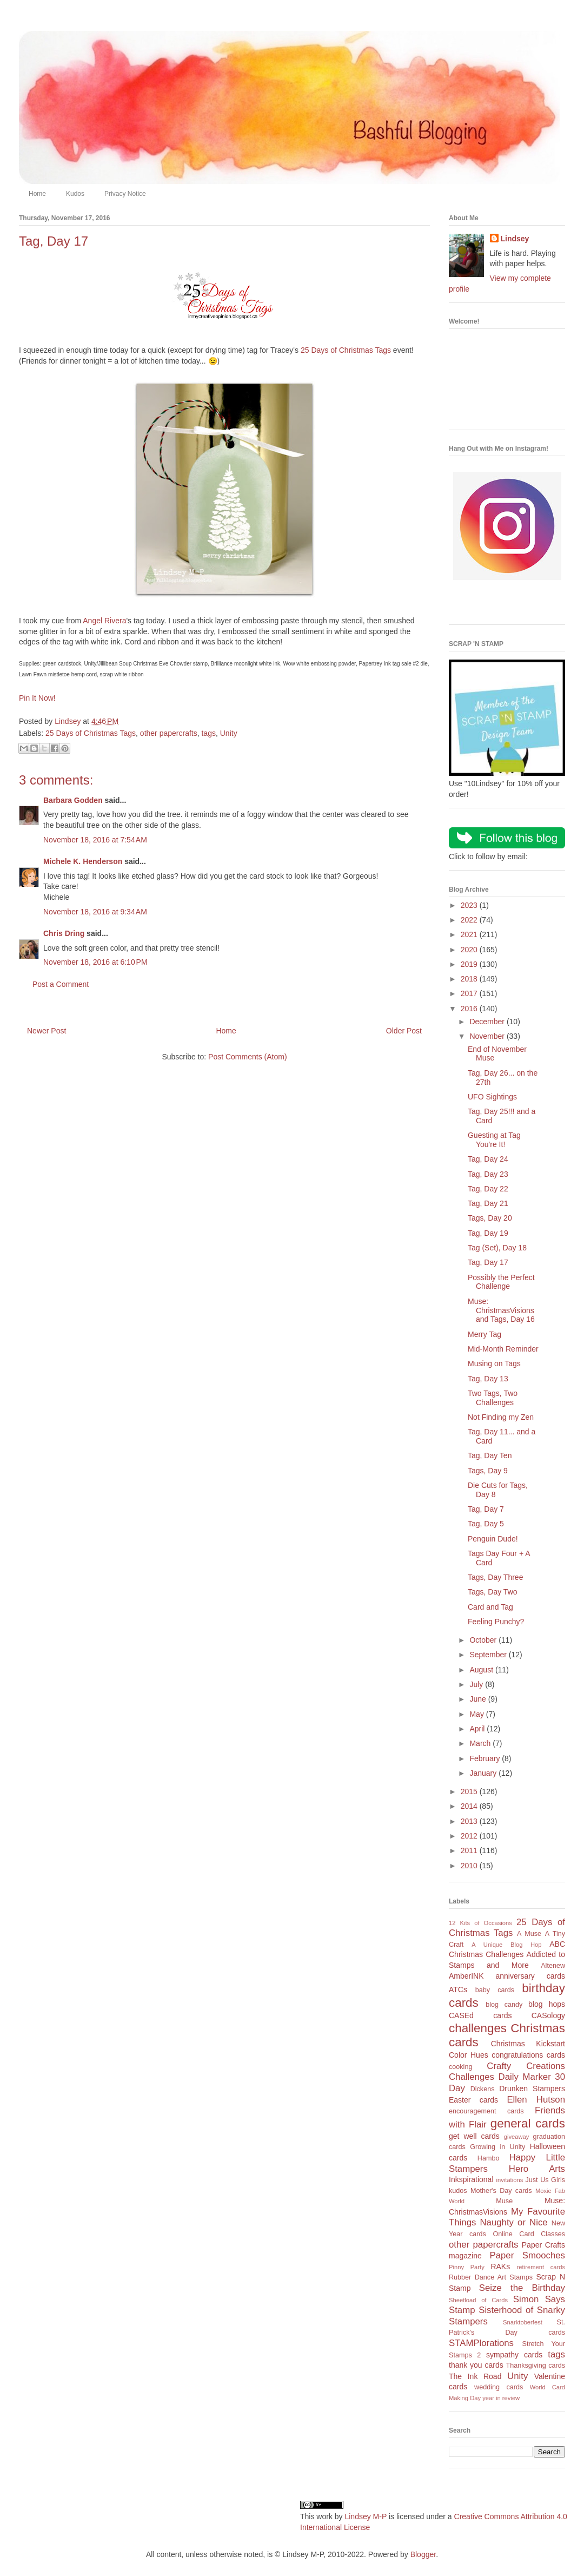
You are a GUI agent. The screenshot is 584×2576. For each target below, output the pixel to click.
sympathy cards (514, 2354)
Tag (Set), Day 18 (497, 1247)
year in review (501, 2398)
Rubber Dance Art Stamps (491, 2277)
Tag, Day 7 (486, 1509)
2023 (470, 905)
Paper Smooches (527, 2255)
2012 (470, 1835)
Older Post (404, 1030)
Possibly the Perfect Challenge (501, 1282)
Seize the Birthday (522, 2288)
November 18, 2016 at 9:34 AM (95, 911)
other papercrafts (168, 733)
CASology (548, 2015)
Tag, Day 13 (488, 1378)
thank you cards (476, 2365)
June (478, 1699)
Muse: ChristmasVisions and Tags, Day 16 (501, 1310)
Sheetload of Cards (478, 2300)
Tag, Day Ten (490, 1455)
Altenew (553, 1965)
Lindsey (515, 238)
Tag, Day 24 (488, 1159)
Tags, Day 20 (490, 1218)
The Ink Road (475, 2376)
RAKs (500, 2266)
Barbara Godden (73, 800)
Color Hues (468, 2055)
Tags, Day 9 (488, 1470)
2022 (470, 919)
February (485, 1758)
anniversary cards (530, 1976)
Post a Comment (60, 984)
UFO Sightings (492, 1096)
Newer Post (46, 1030)
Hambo (488, 2158)
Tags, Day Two (492, 1591)
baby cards (494, 1990)
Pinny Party (467, 2267)
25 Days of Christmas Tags (346, 350)
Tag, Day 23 (488, 1174)
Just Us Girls (545, 2180)
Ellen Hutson (536, 2099)
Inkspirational (471, 2179)
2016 (470, 1008)
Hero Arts (537, 2169)
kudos (458, 2191)
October (484, 1640)
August (482, 1669)
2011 (470, 1850)
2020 (470, 949)
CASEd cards (480, 2015)
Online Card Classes (529, 2234)
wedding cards (498, 2387)
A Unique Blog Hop (506, 1944)
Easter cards (473, 2100)
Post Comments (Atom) (247, 1056)
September (488, 1654)
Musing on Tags (494, 1363)
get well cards (474, 2136)
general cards (527, 2123)
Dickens (482, 2089)
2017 (470, 993)
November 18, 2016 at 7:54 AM (95, 839)
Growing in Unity (497, 2147)
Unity (228, 733)
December (487, 1021)
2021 (470, 934)
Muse (504, 2201)
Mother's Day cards (501, 2191)
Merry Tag (484, 1334)
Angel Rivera (104, 620)
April (478, 1728)
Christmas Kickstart (528, 2043)
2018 (470, 978)
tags (208, 733)
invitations (509, 2180)
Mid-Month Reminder (503, 1349)
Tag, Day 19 (488, 1233)
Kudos (75, 193)
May (477, 1714)
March (481, 1743)
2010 (470, 1865)
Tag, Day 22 (488, 1188)
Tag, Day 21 (488, 1203)
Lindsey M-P (365, 2516)
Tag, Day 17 (488, 1262)
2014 (470, 1806)
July (477, 1684)
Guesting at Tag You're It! (494, 1140)
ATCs (458, 1989)
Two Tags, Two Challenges (492, 1398)
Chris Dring (63, 933)
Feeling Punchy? (496, 1621)
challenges (478, 2028)
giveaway (516, 2136)
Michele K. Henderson (82, 861)
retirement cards (541, 2267)
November (487, 1036)
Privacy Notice (125, 193)
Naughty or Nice (513, 2222)
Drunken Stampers (532, 2088)
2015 (470, 1791)
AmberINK (466, 1976)
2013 (470, 1821)
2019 (470, 964)
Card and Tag (490, 1607)
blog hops (546, 2004)
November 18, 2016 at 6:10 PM (95, 962)
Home (37, 193)
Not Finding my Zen (501, 1417)
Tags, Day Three (495, 1577)
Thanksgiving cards (535, 2365)
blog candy (504, 2004)
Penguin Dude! (493, 1538)
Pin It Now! (37, 698)
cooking (460, 2067)
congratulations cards (528, 2055)
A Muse (529, 1934)
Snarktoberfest (522, 2322)
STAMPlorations (481, 2343)
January (484, 1773)
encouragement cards (486, 2111)
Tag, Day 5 (486, 1523)
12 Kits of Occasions (480, 1923)
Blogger (423, 2554)
